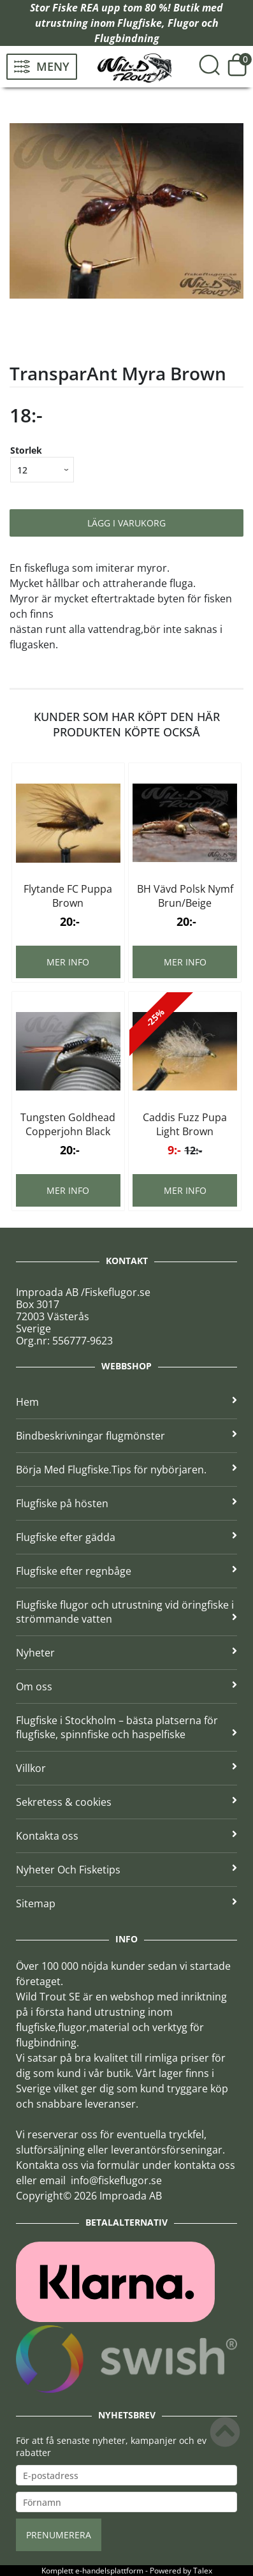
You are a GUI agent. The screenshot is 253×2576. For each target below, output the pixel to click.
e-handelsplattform (109, 2570)
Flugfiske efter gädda (126, 1537)
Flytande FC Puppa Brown (68, 896)
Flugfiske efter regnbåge (126, 1571)
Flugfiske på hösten (126, 1503)
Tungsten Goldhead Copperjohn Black (67, 1124)
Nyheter (126, 1653)
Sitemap (126, 1903)
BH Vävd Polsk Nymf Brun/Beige (185, 896)
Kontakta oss (126, 1836)
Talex (202, 2570)
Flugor (183, 23)
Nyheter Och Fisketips (126, 1870)
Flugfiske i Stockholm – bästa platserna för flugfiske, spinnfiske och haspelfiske (126, 1727)
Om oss (126, 1686)
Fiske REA (75, 8)
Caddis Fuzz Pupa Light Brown (185, 1124)
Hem (126, 1402)
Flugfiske (139, 23)
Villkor (126, 1768)
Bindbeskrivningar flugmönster (126, 1436)
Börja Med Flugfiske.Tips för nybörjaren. (126, 1470)
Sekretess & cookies (126, 1802)
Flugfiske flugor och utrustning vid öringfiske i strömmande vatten (126, 1612)
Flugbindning (126, 38)
